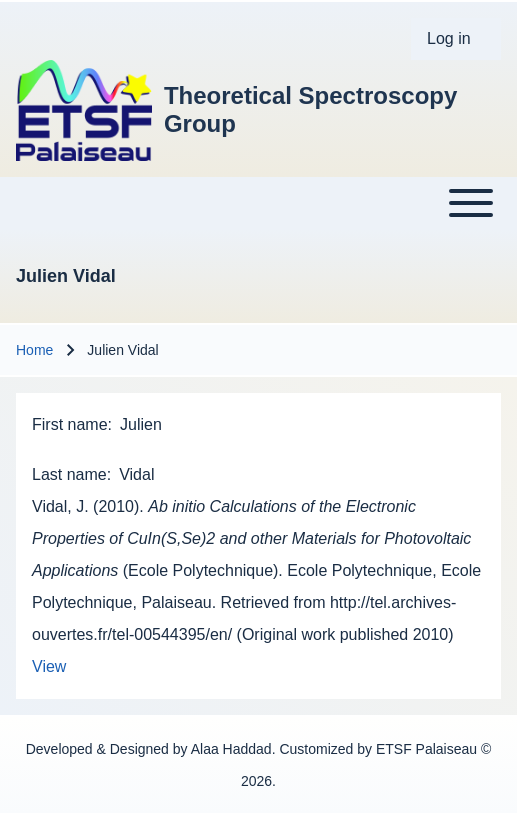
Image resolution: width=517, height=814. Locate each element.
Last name (69, 474)
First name (70, 424)
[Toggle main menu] (258, 203)
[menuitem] (456, 39)
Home (34, 350)
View (49, 666)
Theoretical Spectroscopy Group (310, 109)
